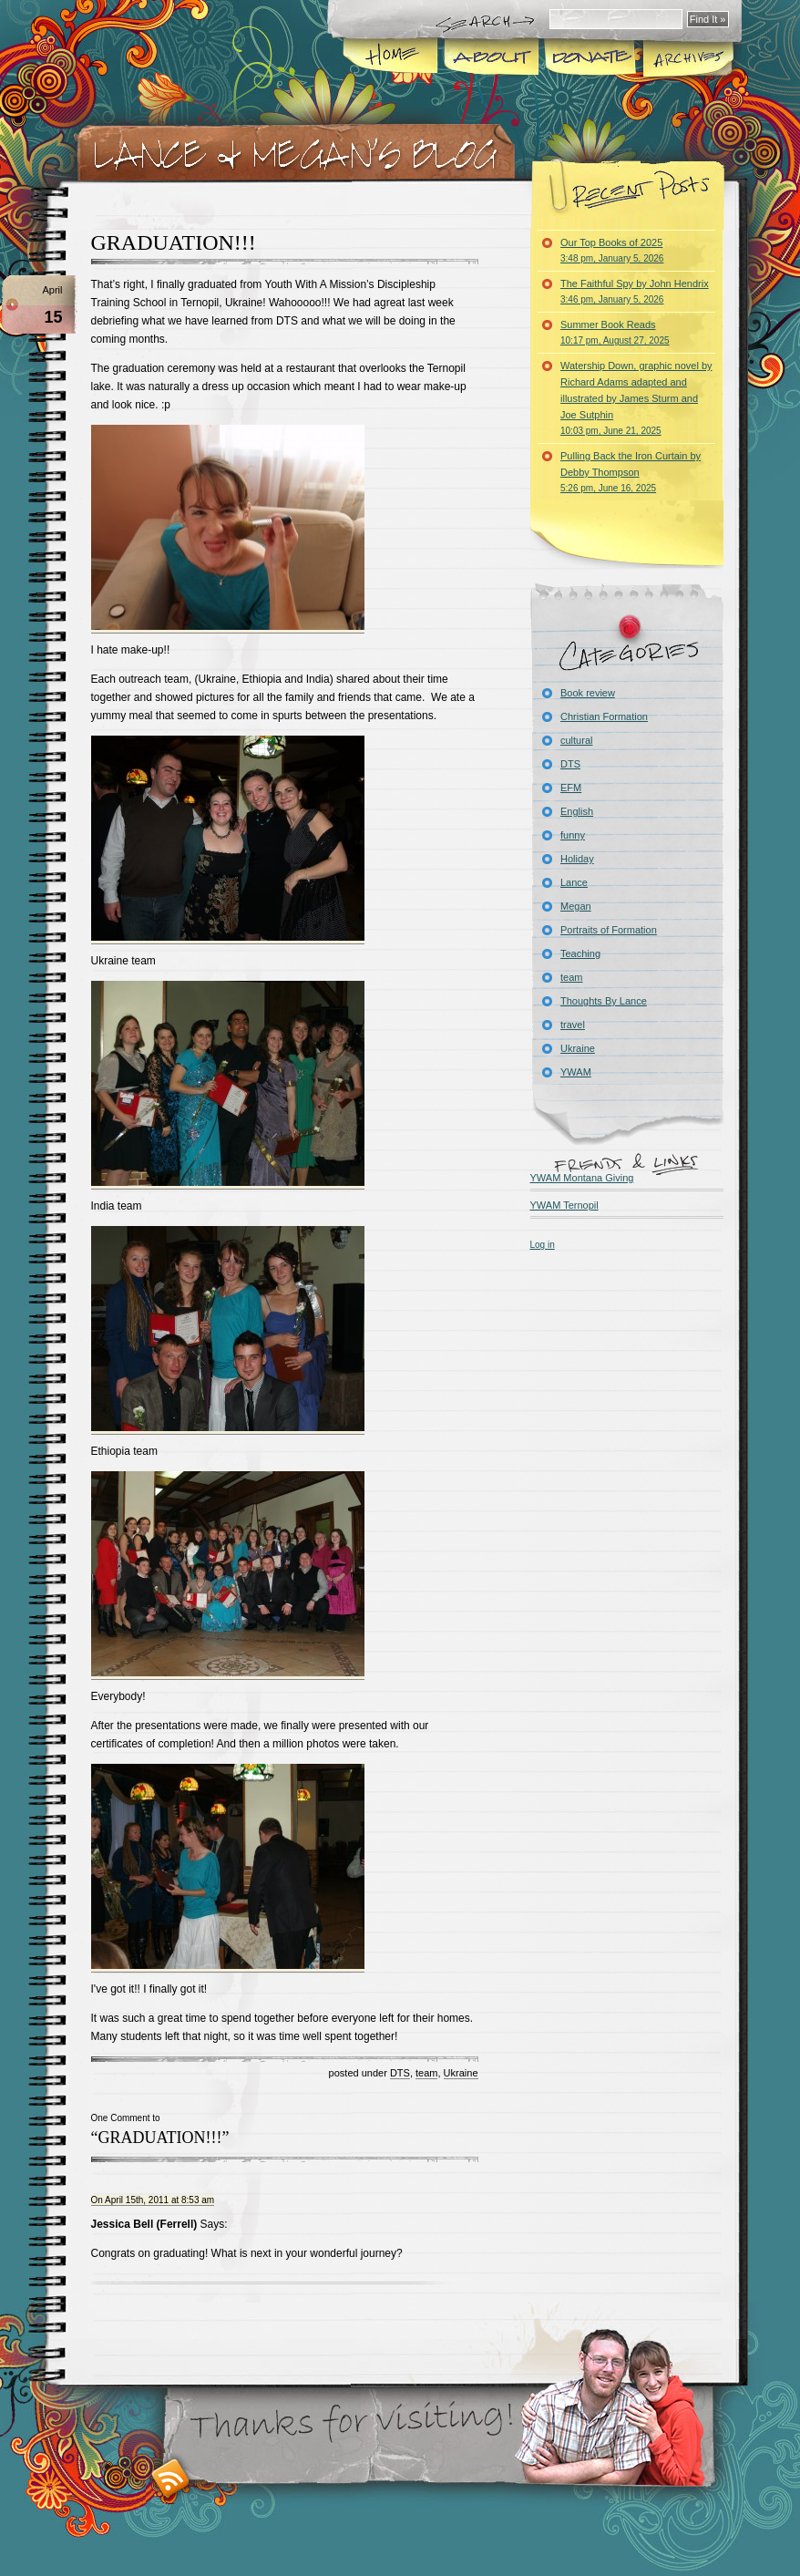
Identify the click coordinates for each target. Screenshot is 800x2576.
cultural (576, 740)
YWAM (575, 1071)
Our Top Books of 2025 (611, 250)
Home (390, 58)
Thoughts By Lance (603, 1000)
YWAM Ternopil (564, 1205)
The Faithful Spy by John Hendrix (634, 291)
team (426, 2072)
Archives (689, 58)
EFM (570, 787)
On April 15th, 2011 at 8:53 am (153, 2200)
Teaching (580, 953)
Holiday (577, 858)
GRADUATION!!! (173, 242)
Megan (575, 906)
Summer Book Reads (615, 332)
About (488, 58)
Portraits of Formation (608, 929)
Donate (585, 58)
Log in (542, 1245)
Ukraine (461, 2072)
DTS (400, 2072)
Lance (574, 882)
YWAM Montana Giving (582, 1177)
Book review (587, 692)
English (576, 811)
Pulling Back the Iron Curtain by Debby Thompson (630, 471)
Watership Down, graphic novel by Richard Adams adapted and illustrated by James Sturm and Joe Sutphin (636, 398)
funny (572, 834)
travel (572, 1024)
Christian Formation (604, 716)
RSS (171, 2478)
